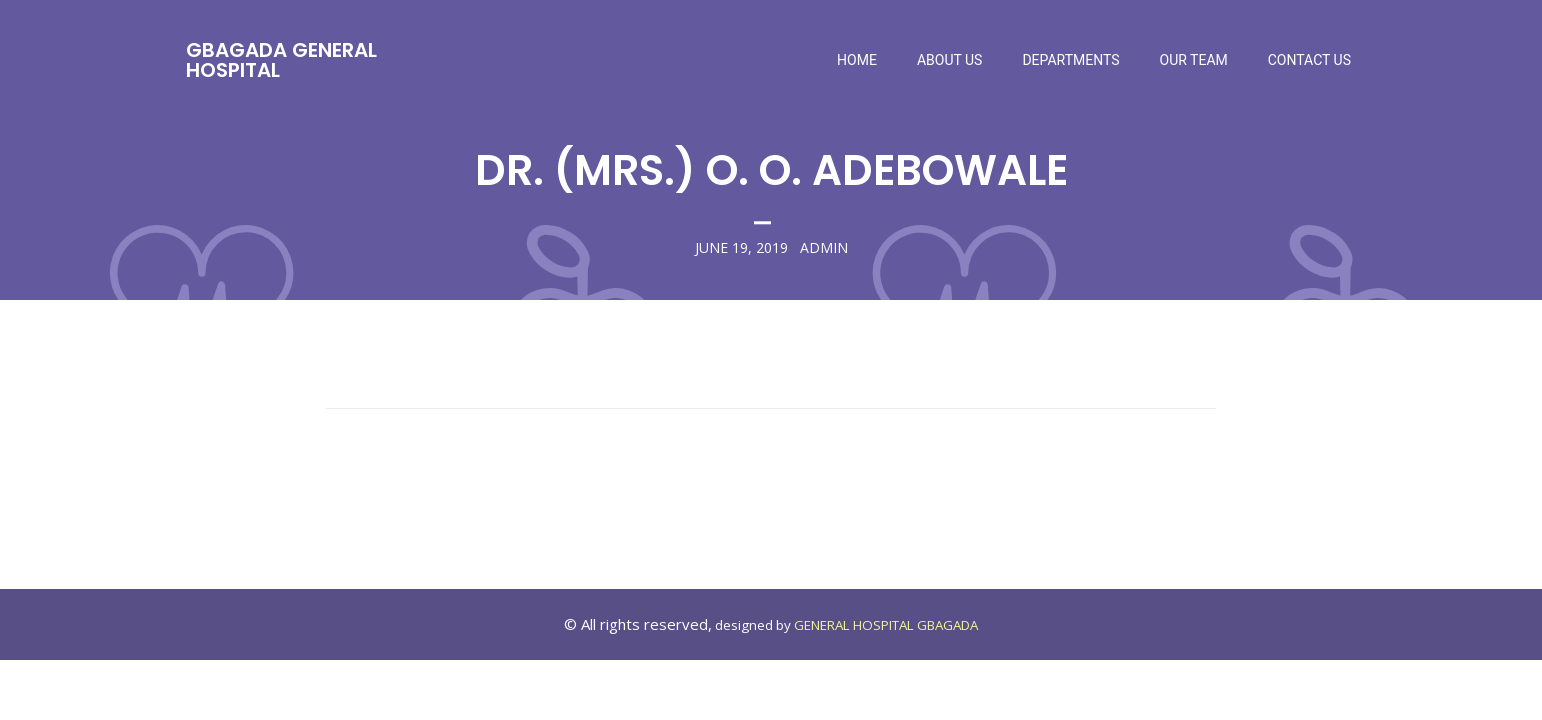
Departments (1070, 60)
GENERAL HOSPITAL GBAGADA (886, 625)
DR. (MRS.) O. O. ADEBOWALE (771, 170)
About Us (950, 60)
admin (824, 248)
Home (857, 60)
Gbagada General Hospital (281, 60)
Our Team (1194, 60)
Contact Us (1309, 60)
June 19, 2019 (741, 248)
